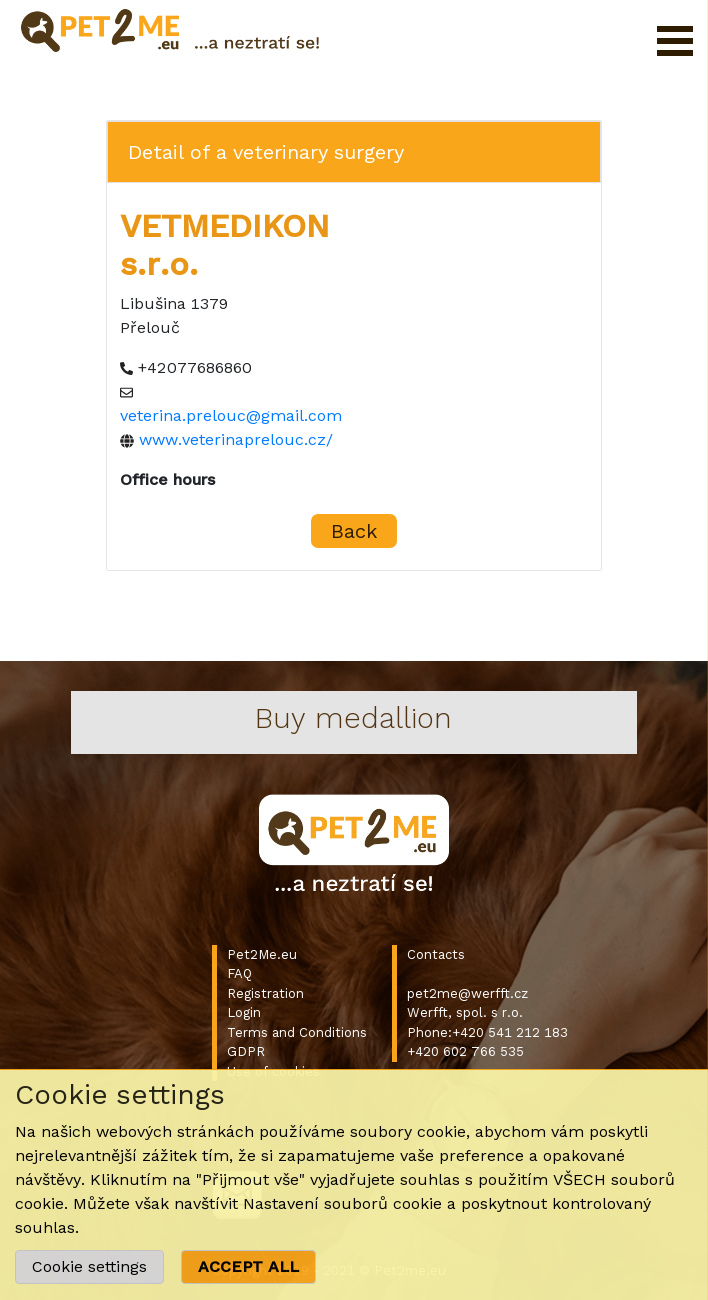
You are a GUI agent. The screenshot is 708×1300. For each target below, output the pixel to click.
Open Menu (675, 41)
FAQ (239, 973)
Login (244, 1012)
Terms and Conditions (297, 1032)
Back (354, 531)
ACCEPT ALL (248, 1266)
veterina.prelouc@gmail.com (231, 415)
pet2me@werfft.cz (467, 993)
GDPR (246, 1051)
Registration (265, 993)
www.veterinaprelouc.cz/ (236, 439)
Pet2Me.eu (262, 954)
